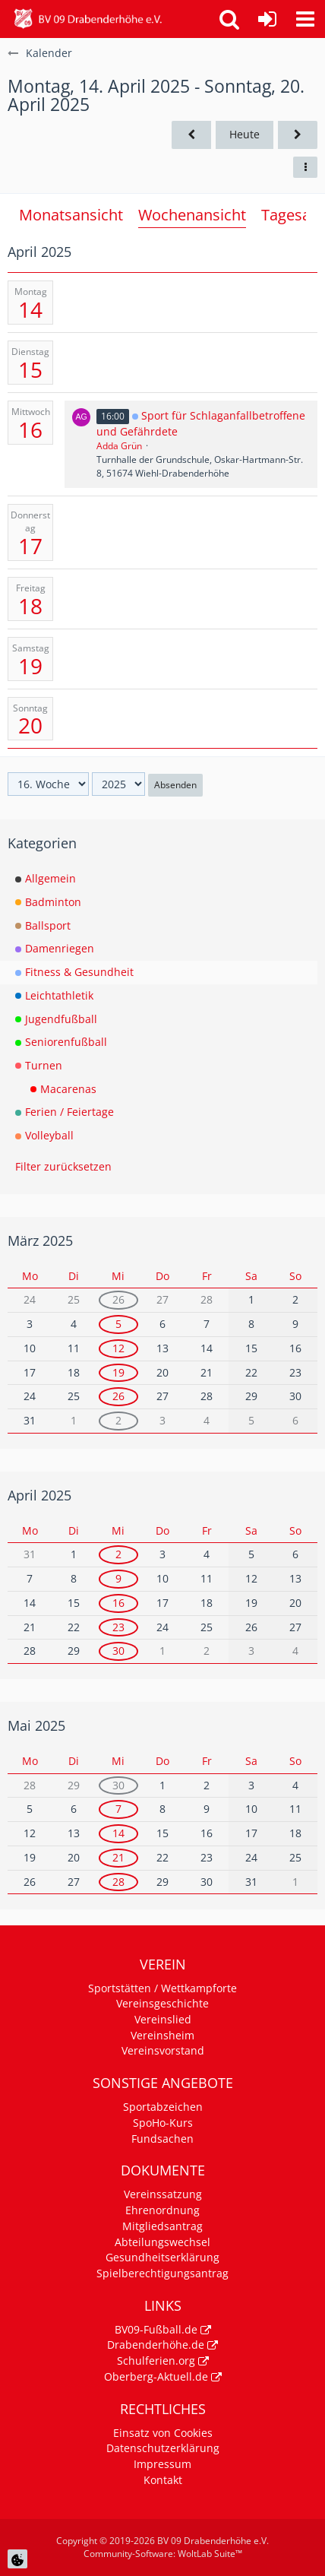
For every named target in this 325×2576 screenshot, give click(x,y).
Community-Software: (163, 2553)
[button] (305, 19)
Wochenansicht (192, 214)
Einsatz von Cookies (163, 2432)
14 (30, 309)
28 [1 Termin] (118, 1881)
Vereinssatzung (163, 2194)
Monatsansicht (71, 214)
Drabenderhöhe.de (155, 2344)
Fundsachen (162, 2138)
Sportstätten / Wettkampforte (162, 1988)
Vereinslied (162, 2019)
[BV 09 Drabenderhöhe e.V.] (88, 19)
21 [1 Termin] (118, 1857)
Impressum (162, 2464)
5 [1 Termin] (118, 1324)
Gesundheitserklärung (162, 2257)
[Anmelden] (267, 19)
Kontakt (163, 2480)
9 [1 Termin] (118, 1578)
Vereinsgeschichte (162, 2003)
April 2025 (39, 1495)
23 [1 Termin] (118, 1627)
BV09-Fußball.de (156, 2329)
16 (30, 429)
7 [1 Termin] (118, 1808)
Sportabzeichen (163, 2106)
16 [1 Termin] (118, 1602)
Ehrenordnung (162, 2210)
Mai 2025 (36, 1725)
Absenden (175, 784)
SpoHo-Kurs (163, 2122)
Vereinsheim (162, 2035)
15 (30, 369)
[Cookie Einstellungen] (17, 2558)
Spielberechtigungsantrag (162, 2273)
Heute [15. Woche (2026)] (244, 134)
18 (30, 605)
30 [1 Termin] (118, 1650)
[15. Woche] (191, 135)
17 (30, 545)
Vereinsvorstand (162, 2050)
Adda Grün (119, 445)
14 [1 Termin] (118, 1833)
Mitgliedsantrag (162, 2226)
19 (30, 665)
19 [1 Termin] (118, 1372)
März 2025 (40, 1240)
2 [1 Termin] (118, 1420)
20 (30, 725)
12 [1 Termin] (118, 1348)
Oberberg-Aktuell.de (156, 2376)
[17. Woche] (297, 135)
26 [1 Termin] (118, 1299)
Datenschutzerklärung (162, 2448)
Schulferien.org (156, 2360)
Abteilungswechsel (162, 2242)
